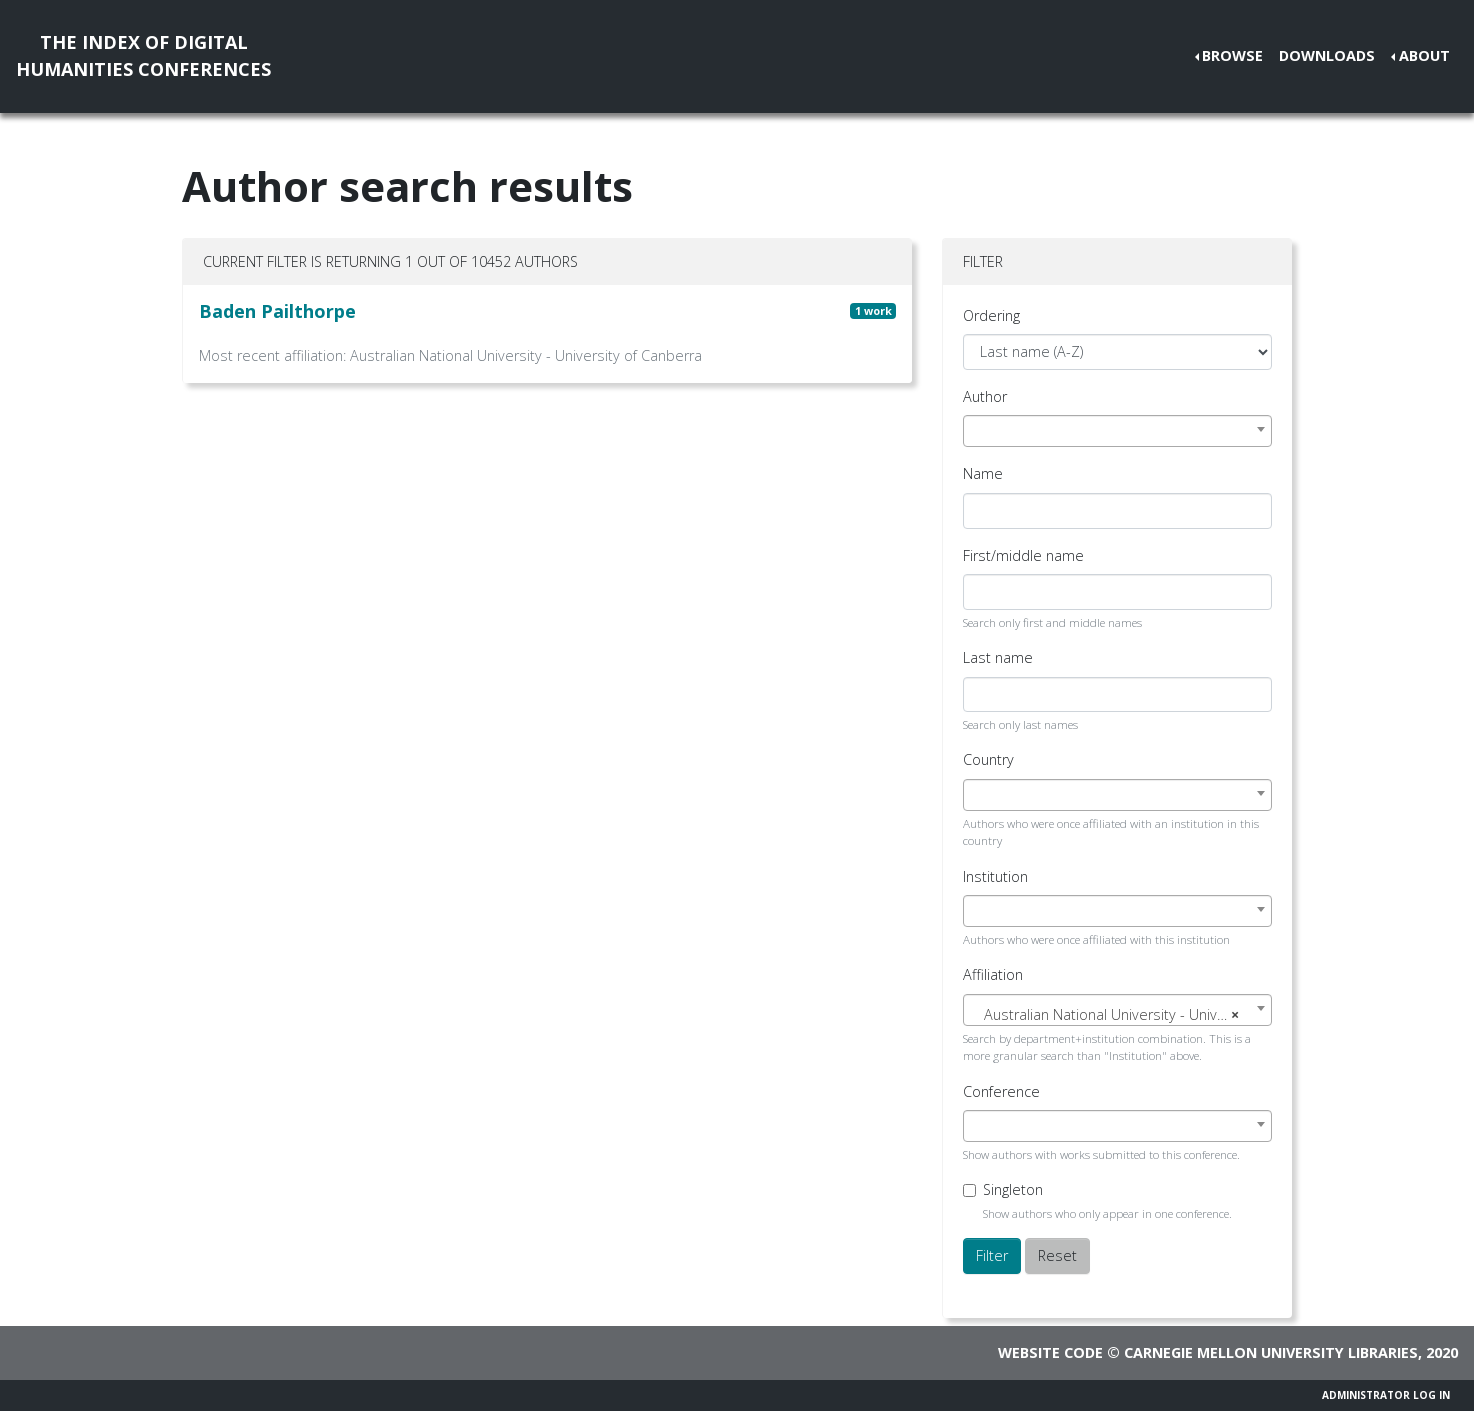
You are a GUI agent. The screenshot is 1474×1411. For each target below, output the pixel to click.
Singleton (1013, 1189)
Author (985, 396)
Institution (995, 876)
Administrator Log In (1386, 1395)
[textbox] (1117, 1015)
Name (983, 473)
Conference (1001, 1091)
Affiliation (993, 974)
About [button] (1424, 55)
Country (988, 759)
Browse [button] (1232, 55)
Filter (992, 1255)
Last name (998, 657)
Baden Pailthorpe (277, 311)
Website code (1050, 1352)
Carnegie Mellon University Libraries (1271, 1352)
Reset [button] (1057, 1255)
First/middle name (1023, 555)
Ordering (991, 315)
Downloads (1327, 55)
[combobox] (1117, 431)
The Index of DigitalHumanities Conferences (143, 55)
